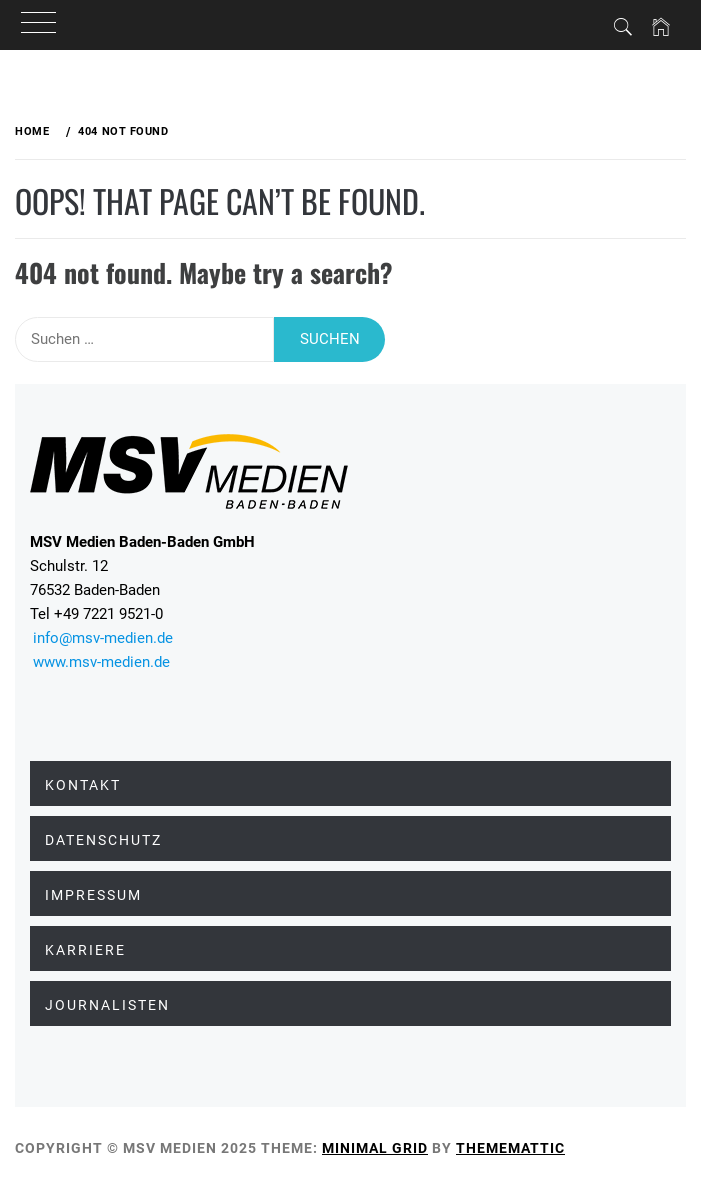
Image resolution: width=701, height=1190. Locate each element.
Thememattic (510, 1148)
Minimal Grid (375, 1148)
